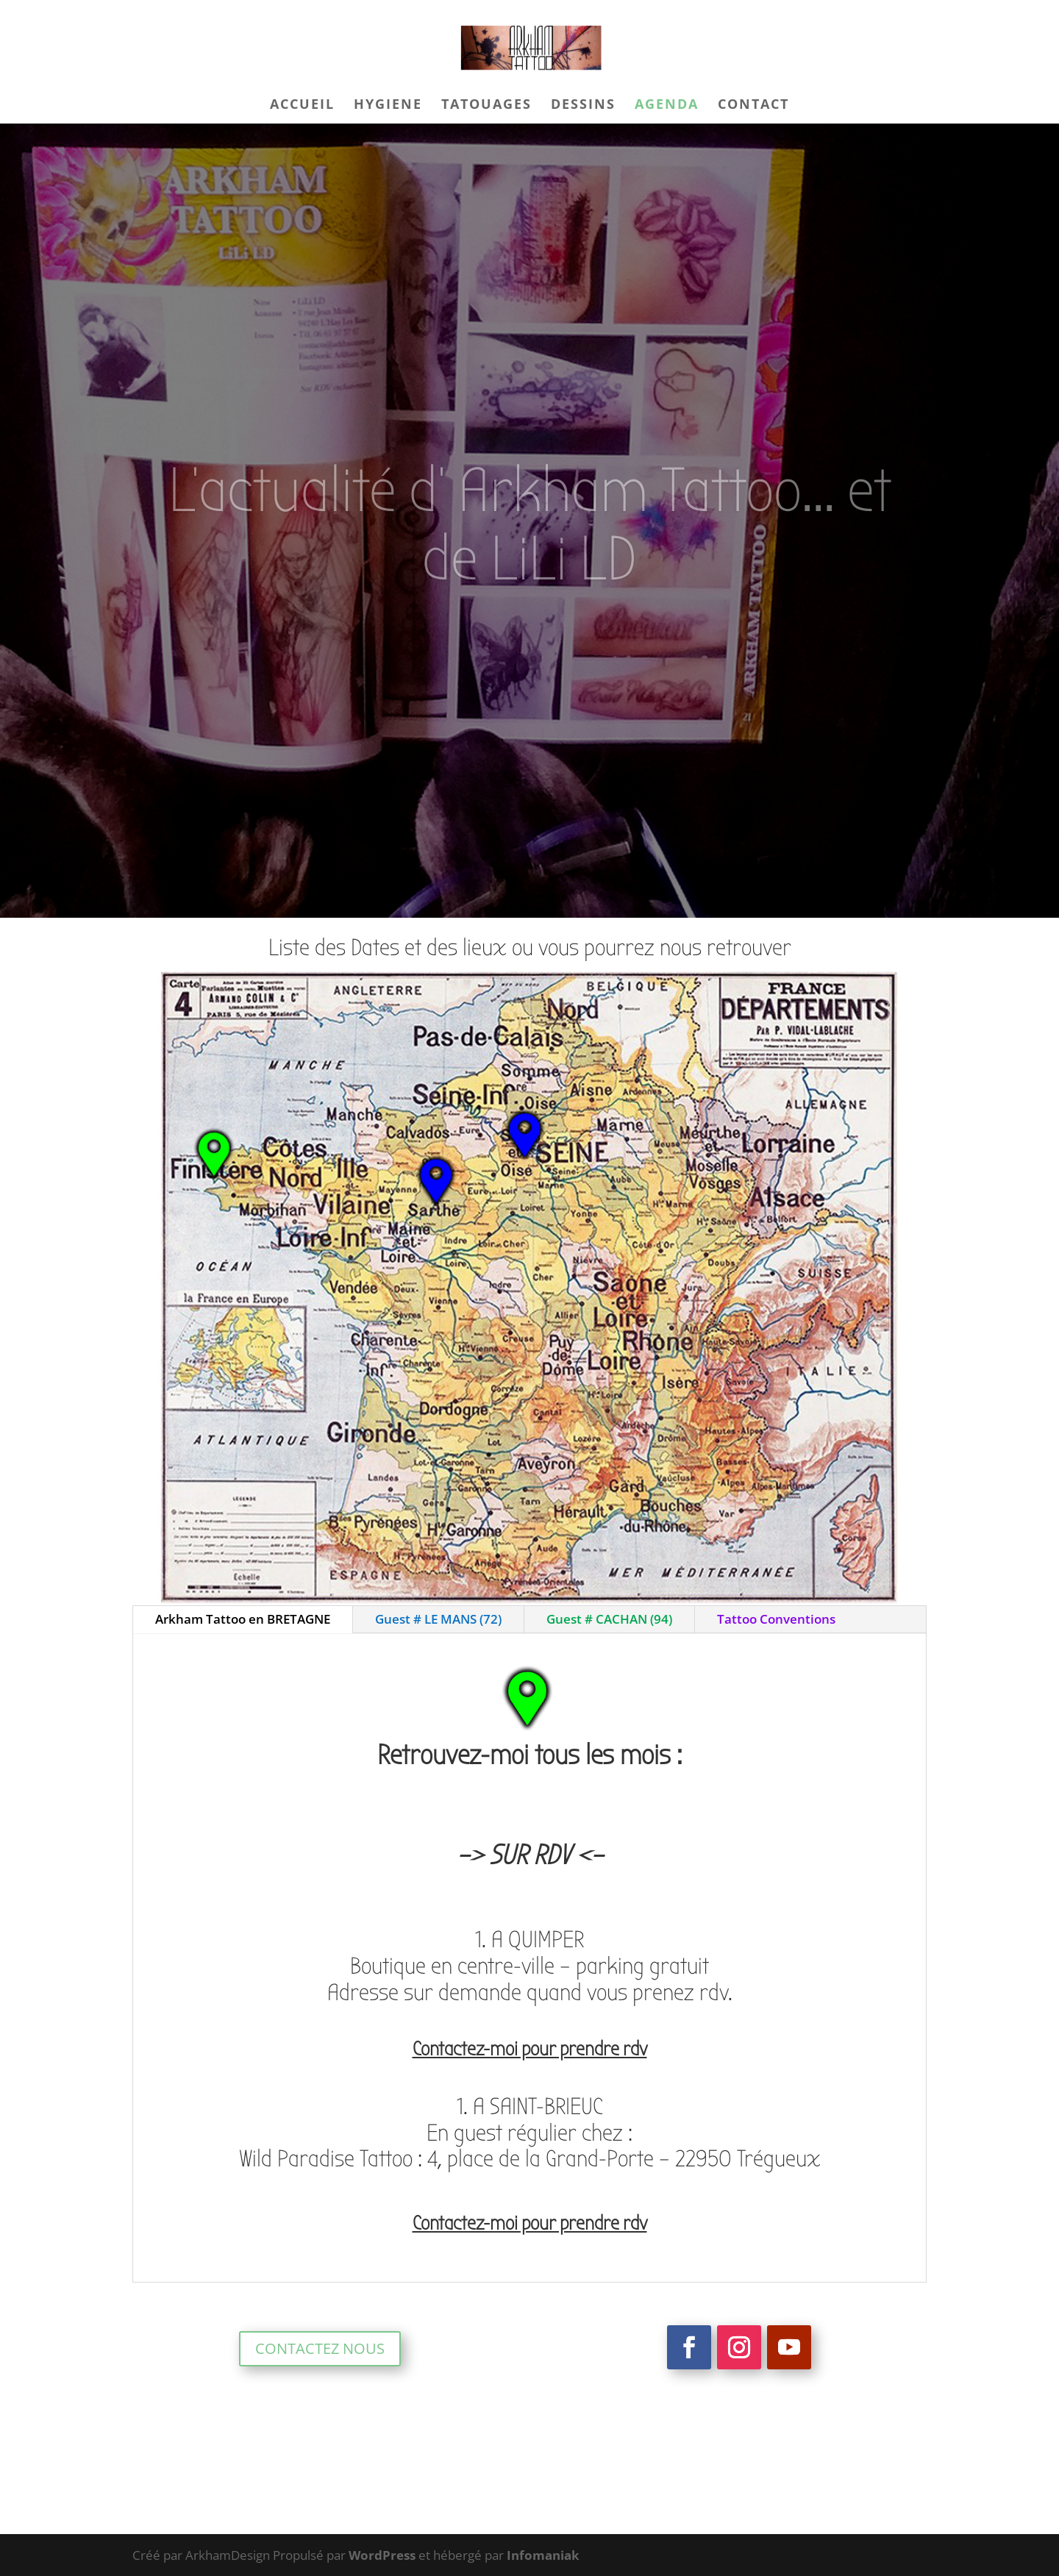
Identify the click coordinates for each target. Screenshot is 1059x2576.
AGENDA (667, 106)
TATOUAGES (486, 106)
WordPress (382, 2555)
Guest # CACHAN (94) (609, 1618)
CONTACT (753, 106)
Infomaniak (543, 2555)
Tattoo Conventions (776, 1618)
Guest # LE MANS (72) (438, 1618)
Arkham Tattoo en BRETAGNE (242, 1618)
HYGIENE (388, 106)
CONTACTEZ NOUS (320, 2348)
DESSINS (583, 106)
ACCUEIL (302, 106)
